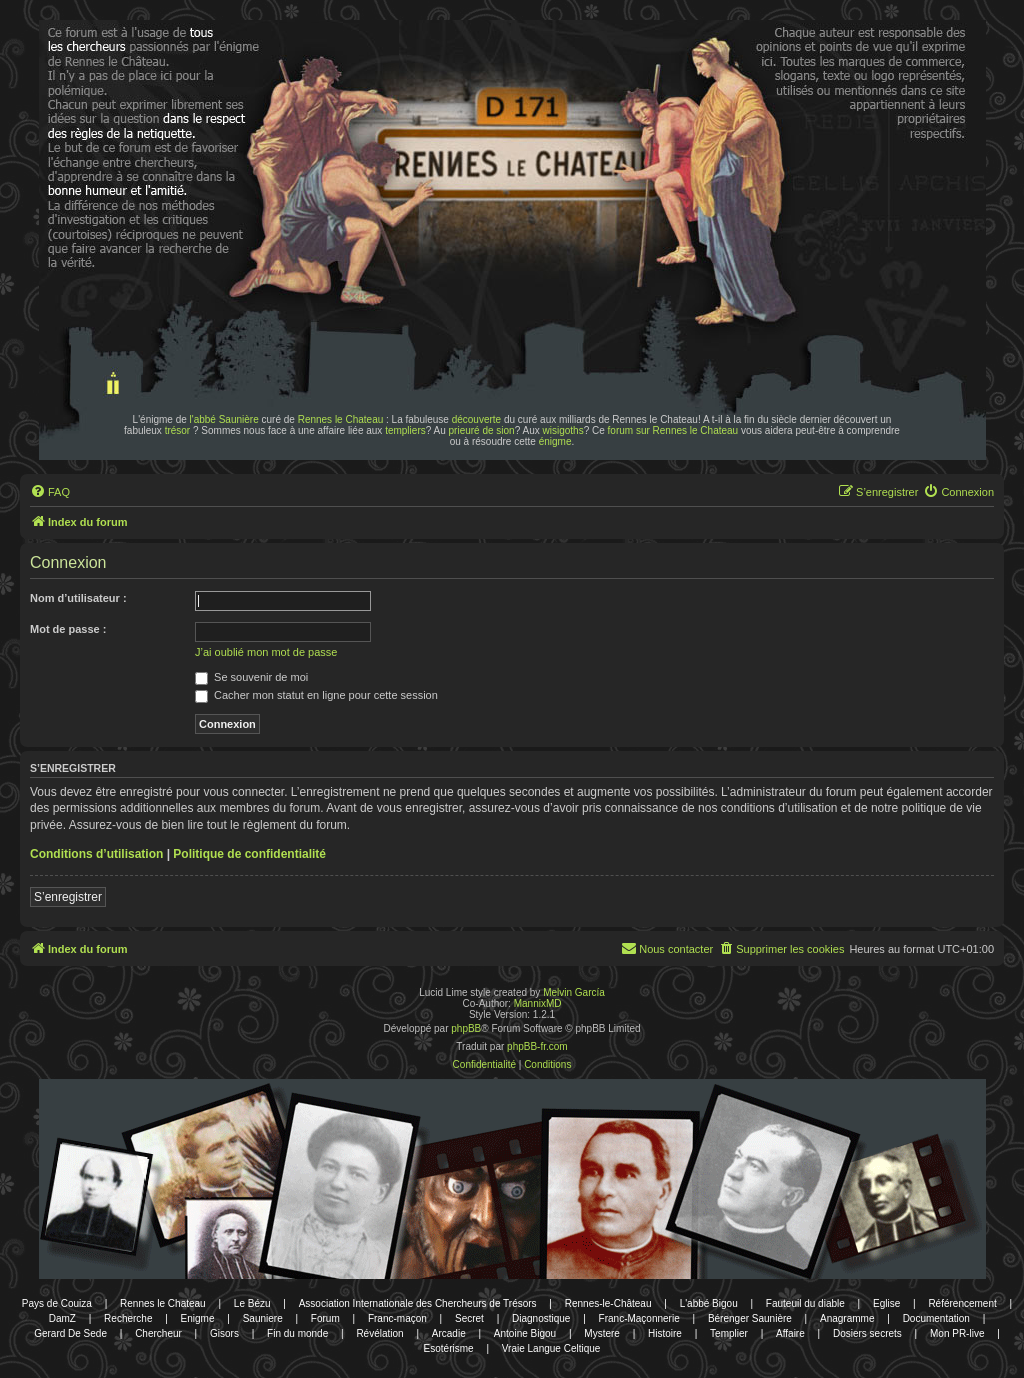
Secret (469, 1318)
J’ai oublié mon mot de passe (266, 652)
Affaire (790, 1333)
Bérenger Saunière (750, 1318)
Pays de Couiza (57, 1303)
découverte (476, 419)
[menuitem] (50, 492)
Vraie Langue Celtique (551, 1348)
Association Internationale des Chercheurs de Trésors (418, 1303)
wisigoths (563, 430)
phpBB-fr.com (537, 1046)
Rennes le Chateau (341, 419)
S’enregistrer (68, 897)
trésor (178, 430)
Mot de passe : (68, 629)
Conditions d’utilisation (96, 854)
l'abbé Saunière (224, 419)
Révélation (379, 1333)
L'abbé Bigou (709, 1303)
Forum (325, 1318)
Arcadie (449, 1333)
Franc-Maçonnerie (639, 1318)
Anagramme (847, 1318)
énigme (555, 441)
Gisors (224, 1333)
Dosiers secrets (867, 1333)
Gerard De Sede (70, 1333)
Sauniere (263, 1318)
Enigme (198, 1318)
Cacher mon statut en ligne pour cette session (316, 695)
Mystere (602, 1333)
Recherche (128, 1318)
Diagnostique (541, 1318)
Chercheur (158, 1333)
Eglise (886, 1303)
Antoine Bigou (525, 1333)
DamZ (62, 1318)
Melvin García (574, 992)
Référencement (962, 1303)
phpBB (466, 1028)
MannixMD (538, 1003)
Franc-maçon (397, 1318)
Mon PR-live (957, 1333)
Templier (729, 1333)
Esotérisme (449, 1348)
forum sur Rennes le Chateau (673, 430)
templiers (405, 430)
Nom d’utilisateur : (78, 598)
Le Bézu (252, 1303)
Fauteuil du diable (805, 1303)
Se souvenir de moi (251, 677)
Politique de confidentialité (249, 854)
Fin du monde (297, 1333)
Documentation (936, 1318)
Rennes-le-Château (608, 1303)
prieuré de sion (482, 430)
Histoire (665, 1333)
